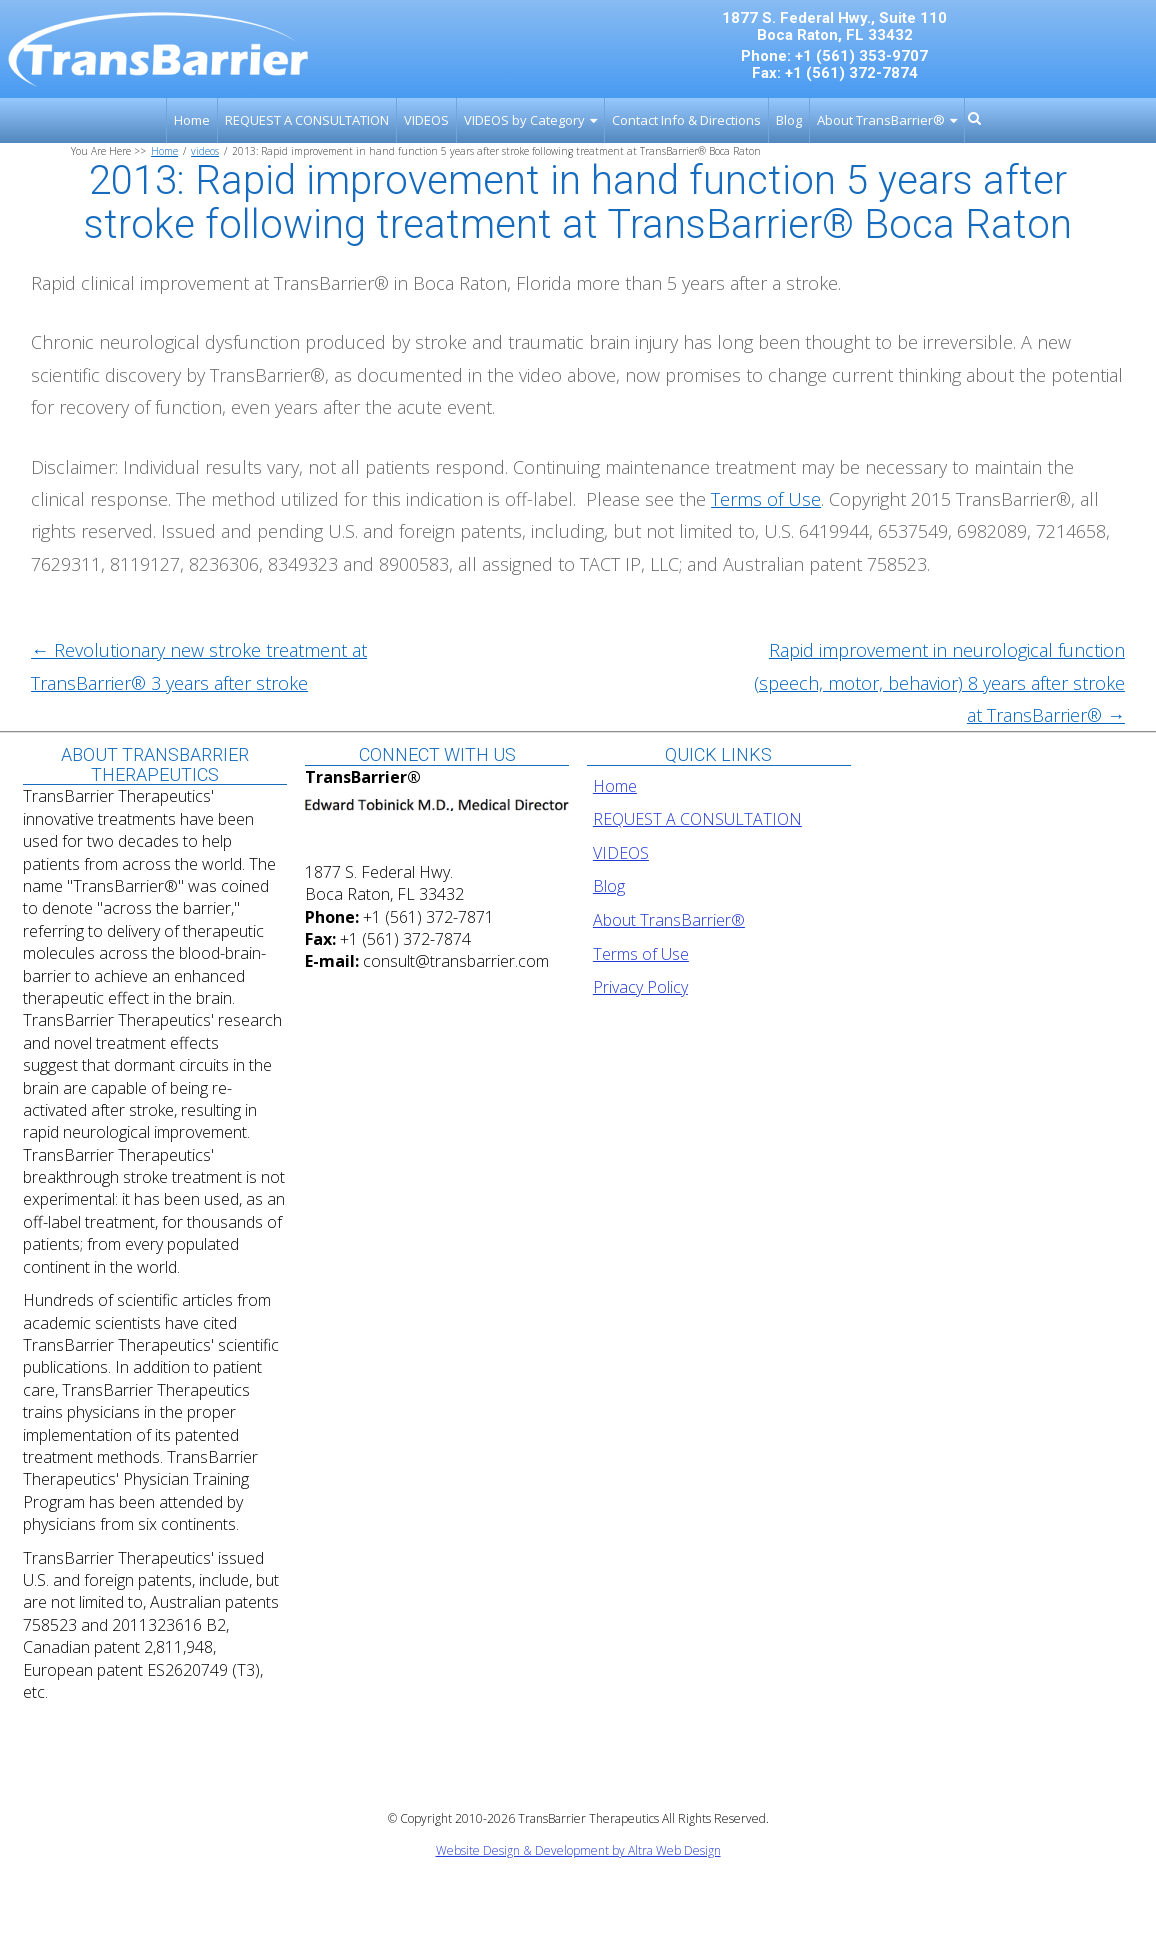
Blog (789, 120)
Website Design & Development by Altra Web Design (578, 1850)
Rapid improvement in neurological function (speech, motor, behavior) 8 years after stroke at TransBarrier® (939, 682)
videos (205, 151)
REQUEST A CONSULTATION (307, 120)
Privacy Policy (640, 987)
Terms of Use (641, 954)
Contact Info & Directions (686, 120)
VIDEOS (426, 120)
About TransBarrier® (881, 120)
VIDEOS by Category (524, 120)
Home (192, 120)
